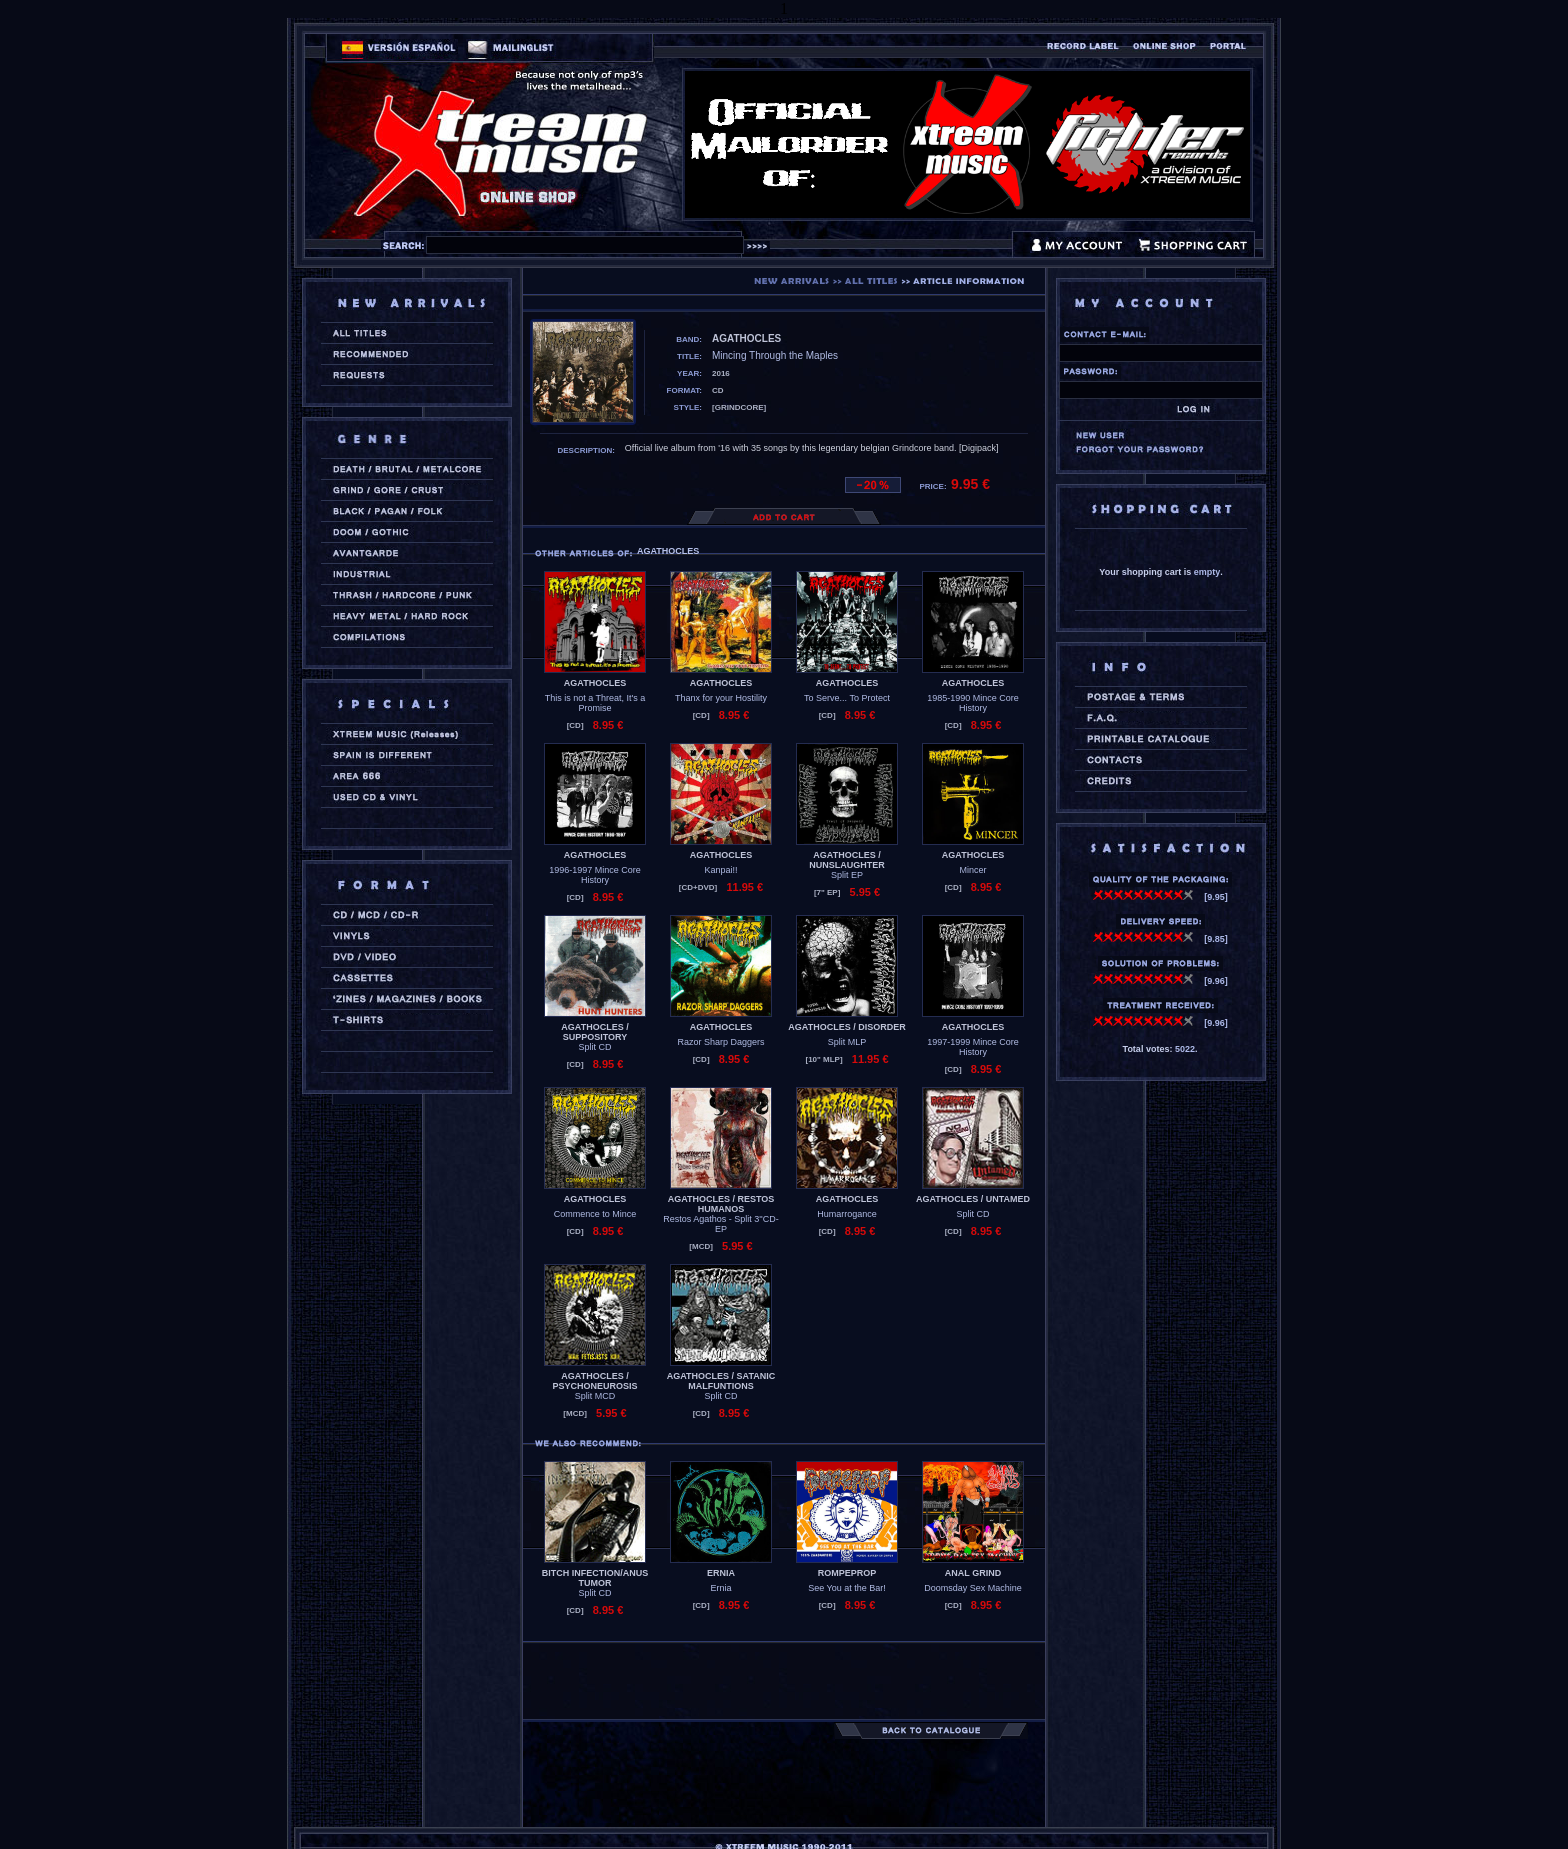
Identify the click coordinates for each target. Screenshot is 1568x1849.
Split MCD (595, 1396)
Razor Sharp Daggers (720, 1042)
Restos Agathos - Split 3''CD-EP (720, 1224)
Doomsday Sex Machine (973, 1588)
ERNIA (721, 1573)
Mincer (972, 870)
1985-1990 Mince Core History (973, 703)
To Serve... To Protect (847, 698)
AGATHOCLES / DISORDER (846, 1027)
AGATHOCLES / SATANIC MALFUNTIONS (721, 1381)
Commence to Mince (595, 1214)
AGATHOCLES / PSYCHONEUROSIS (594, 1381)
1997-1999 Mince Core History (973, 1047)
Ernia (720, 1588)
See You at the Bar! (847, 1588)
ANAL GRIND (973, 1573)
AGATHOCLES (595, 683)
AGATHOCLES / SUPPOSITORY (594, 1032)
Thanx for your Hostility (721, 698)
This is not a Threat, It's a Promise (595, 703)
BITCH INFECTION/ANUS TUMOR (595, 1578)
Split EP (847, 875)
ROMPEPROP (847, 1573)
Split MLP (847, 1042)
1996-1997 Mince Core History (595, 875)
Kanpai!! (720, 870)
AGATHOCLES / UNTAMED (973, 1199)
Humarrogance (847, 1214)
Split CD (594, 1047)
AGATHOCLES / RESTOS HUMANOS (721, 1204)
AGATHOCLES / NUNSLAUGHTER (847, 860)
